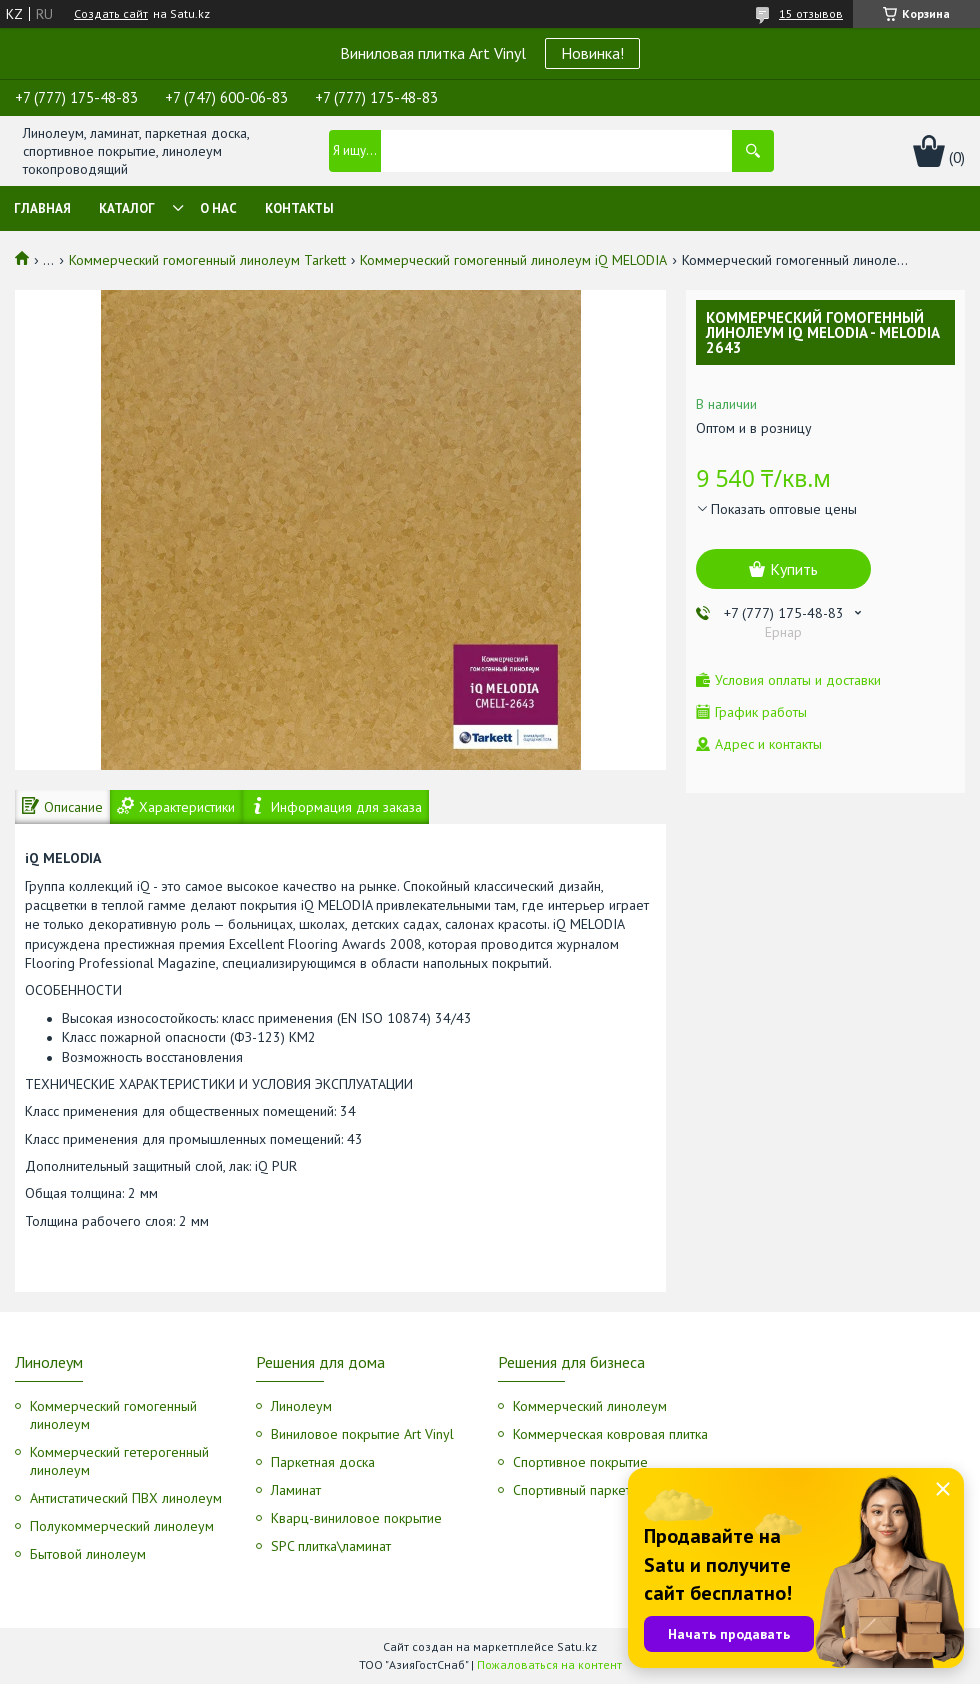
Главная (42, 208)
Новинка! (592, 53)
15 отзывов (811, 13)
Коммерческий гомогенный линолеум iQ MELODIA (513, 260)
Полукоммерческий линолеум (122, 1526)
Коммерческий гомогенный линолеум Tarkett (207, 260)
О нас (218, 208)
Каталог (127, 208)
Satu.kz (577, 1646)
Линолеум (301, 1406)
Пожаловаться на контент (549, 1664)
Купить (794, 569)
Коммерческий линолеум (590, 1406)
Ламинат (296, 1490)
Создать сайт (111, 14)
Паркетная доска (323, 1462)
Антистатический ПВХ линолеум (126, 1498)
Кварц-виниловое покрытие (356, 1518)
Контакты (299, 208)
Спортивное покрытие (580, 1462)
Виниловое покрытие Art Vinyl (362, 1434)
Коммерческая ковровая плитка (610, 1434)
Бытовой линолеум (88, 1554)
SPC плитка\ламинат (331, 1546)
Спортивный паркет (572, 1490)
